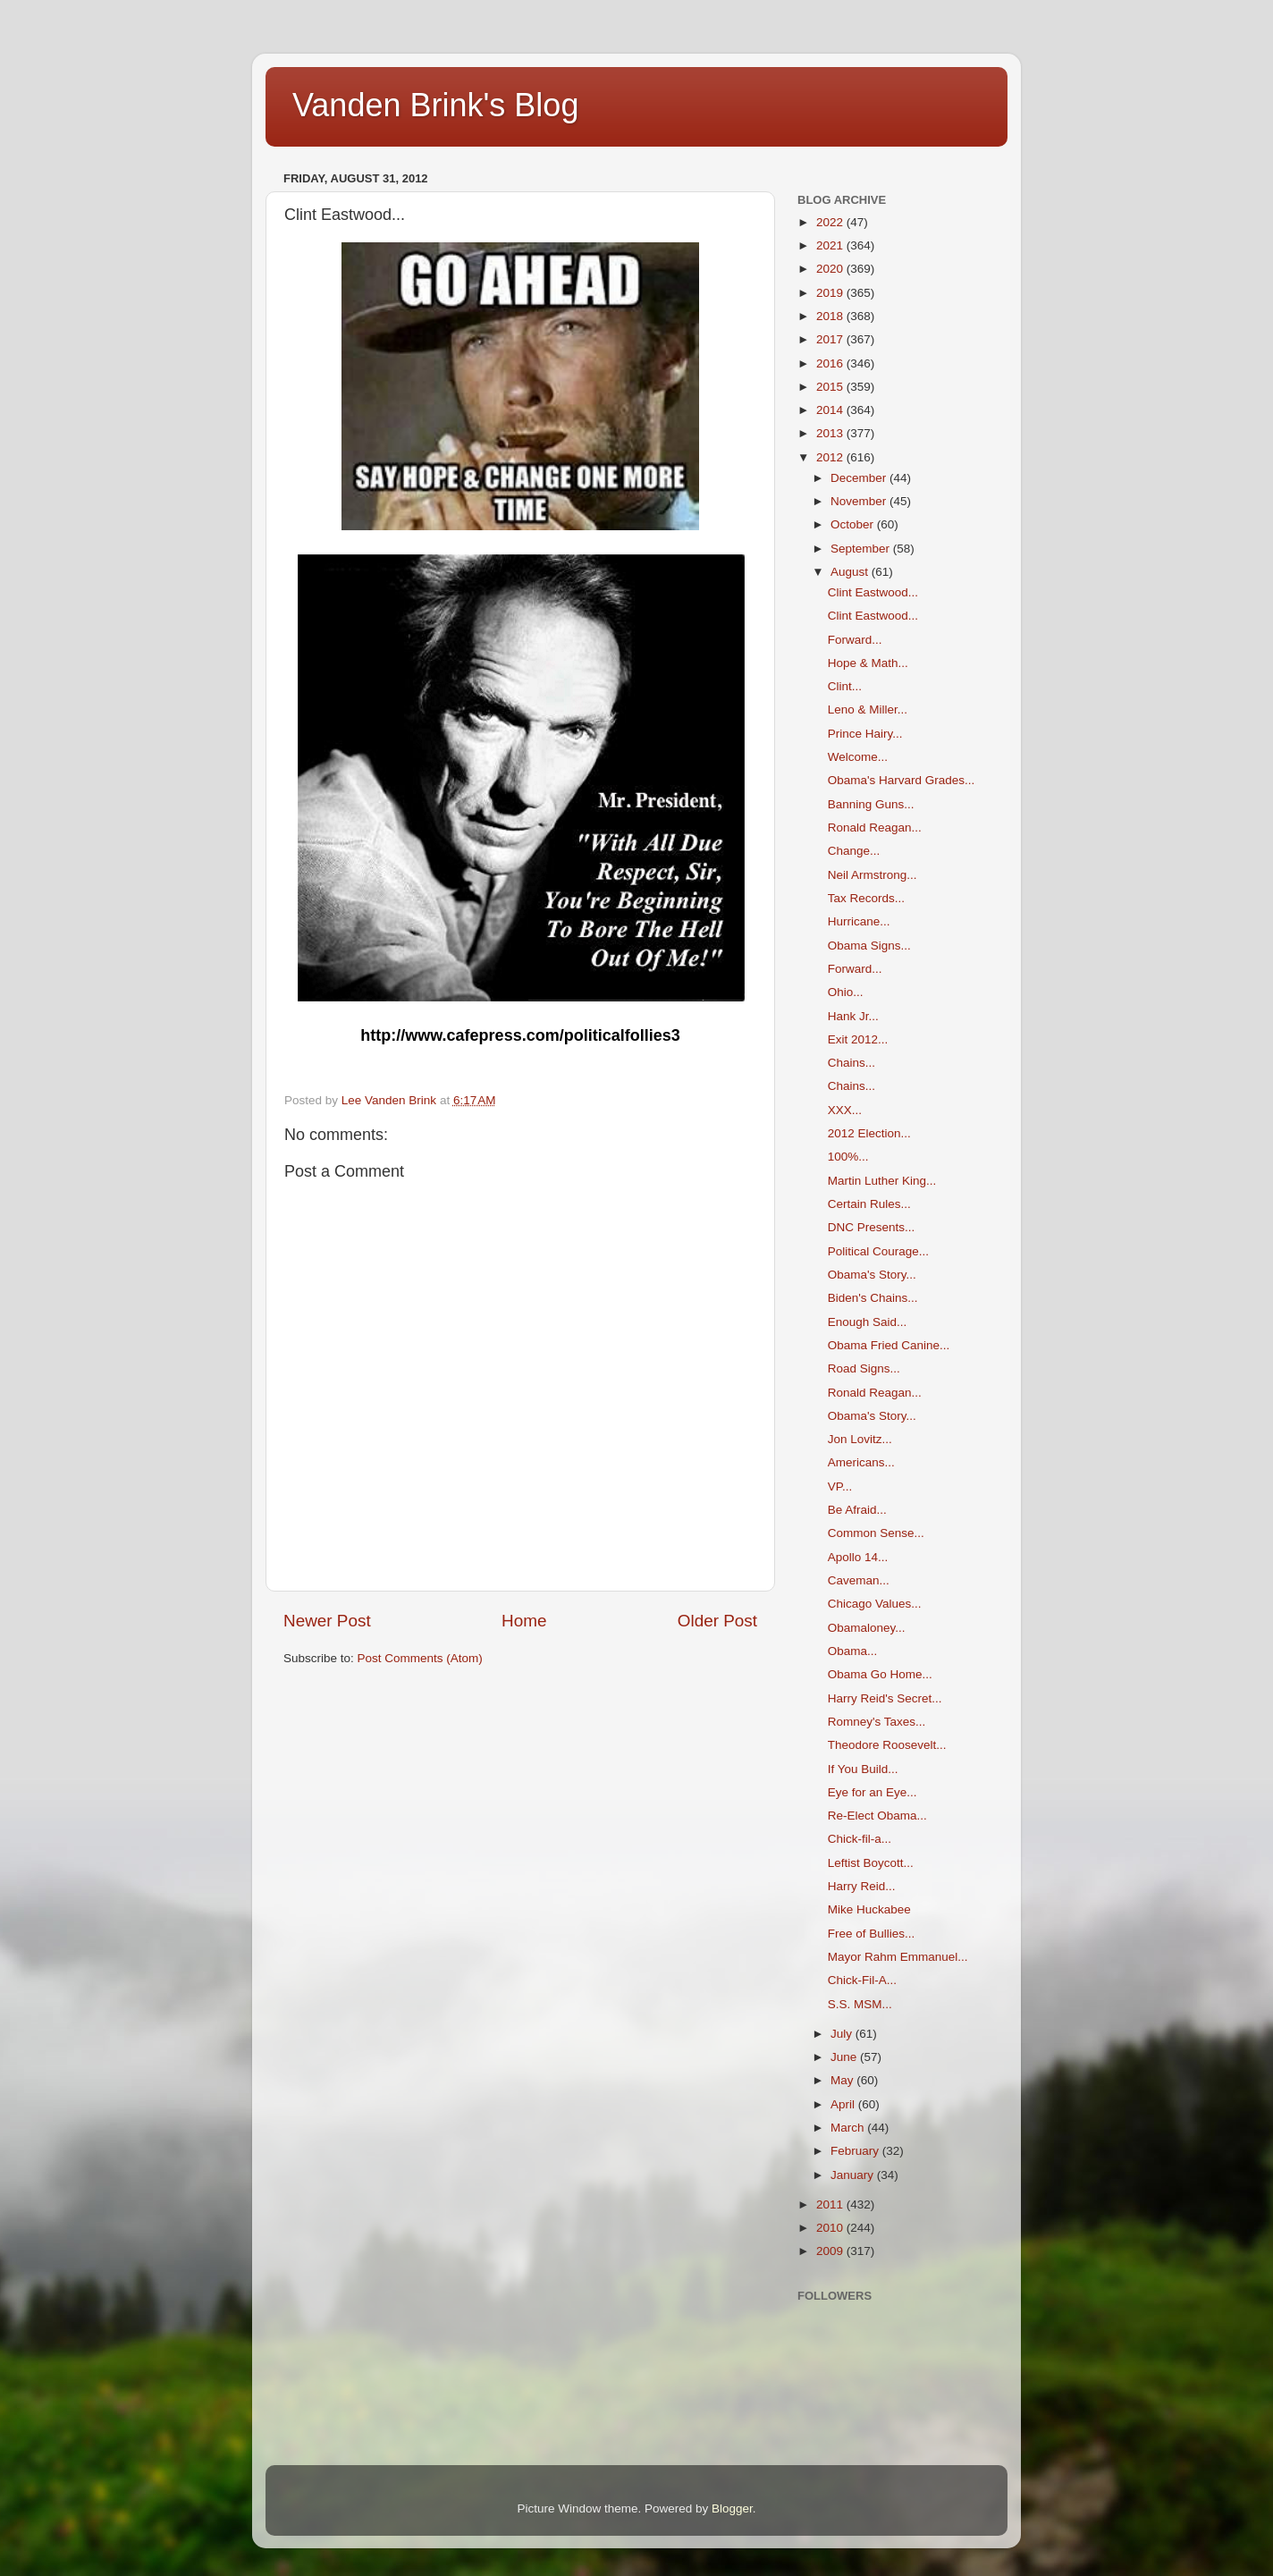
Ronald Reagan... (875, 827)
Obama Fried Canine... (889, 1345)
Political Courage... (878, 1251)
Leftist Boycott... (871, 1863)
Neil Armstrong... (872, 875)
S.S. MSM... (860, 2004)
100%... (848, 1156)
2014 (831, 410)
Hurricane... (859, 921)
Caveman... (858, 1580)
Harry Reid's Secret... (885, 1698)
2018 (831, 316)
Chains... (851, 1062)
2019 (831, 293)
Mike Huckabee (869, 1909)
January (853, 2175)
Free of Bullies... (871, 1933)
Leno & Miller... (867, 709)
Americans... (861, 1462)
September (861, 548)
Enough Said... (867, 1322)
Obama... (853, 1651)
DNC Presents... (871, 1227)
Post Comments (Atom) (420, 1658)
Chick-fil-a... (859, 1838)
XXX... (845, 1110)
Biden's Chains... (873, 1298)
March (848, 2127)
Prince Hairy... (865, 733)
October (853, 524)
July (843, 2033)
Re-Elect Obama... (877, 1815)
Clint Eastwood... (873, 592)
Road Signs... (864, 1368)
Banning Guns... (871, 804)
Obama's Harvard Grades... (901, 780)
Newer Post (327, 1620)
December (859, 478)
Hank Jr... (853, 1016)
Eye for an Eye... (872, 1792)
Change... (854, 850)
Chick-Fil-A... (862, 1980)
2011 (831, 2204)
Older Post (717, 1620)
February (856, 2151)
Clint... (845, 686)
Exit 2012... (858, 1039)
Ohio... (846, 992)
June (845, 2057)
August (851, 572)
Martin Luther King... (882, 1180)
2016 (831, 363)
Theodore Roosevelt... (887, 1745)
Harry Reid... (862, 1886)
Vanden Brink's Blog (435, 105)
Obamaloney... (867, 1627)
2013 (831, 433)
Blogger (732, 2508)
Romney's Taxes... (877, 1721)
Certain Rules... (869, 1204)
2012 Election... (869, 1133)
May (843, 2080)
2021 (831, 245)
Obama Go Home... (880, 1674)
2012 (831, 457)
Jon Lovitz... (860, 1439)
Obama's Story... (872, 1274)
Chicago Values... (875, 1603)
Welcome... (858, 757)
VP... (840, 1486)
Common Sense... (876, 1533)
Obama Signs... (869, 945)
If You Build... (863, 1769)
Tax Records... (866, 898)
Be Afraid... (857, 1509)
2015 (831, 386)
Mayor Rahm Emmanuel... (898, 1957)
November (859, 501)
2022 (831, 222)
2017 (831, 339)
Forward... (855, 639)
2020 (831, 268)
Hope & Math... (868, 663)
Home (524, 1620)
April (844, 2104)
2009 (831, 2251)
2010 (831, 2227)
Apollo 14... (858, 1557)
